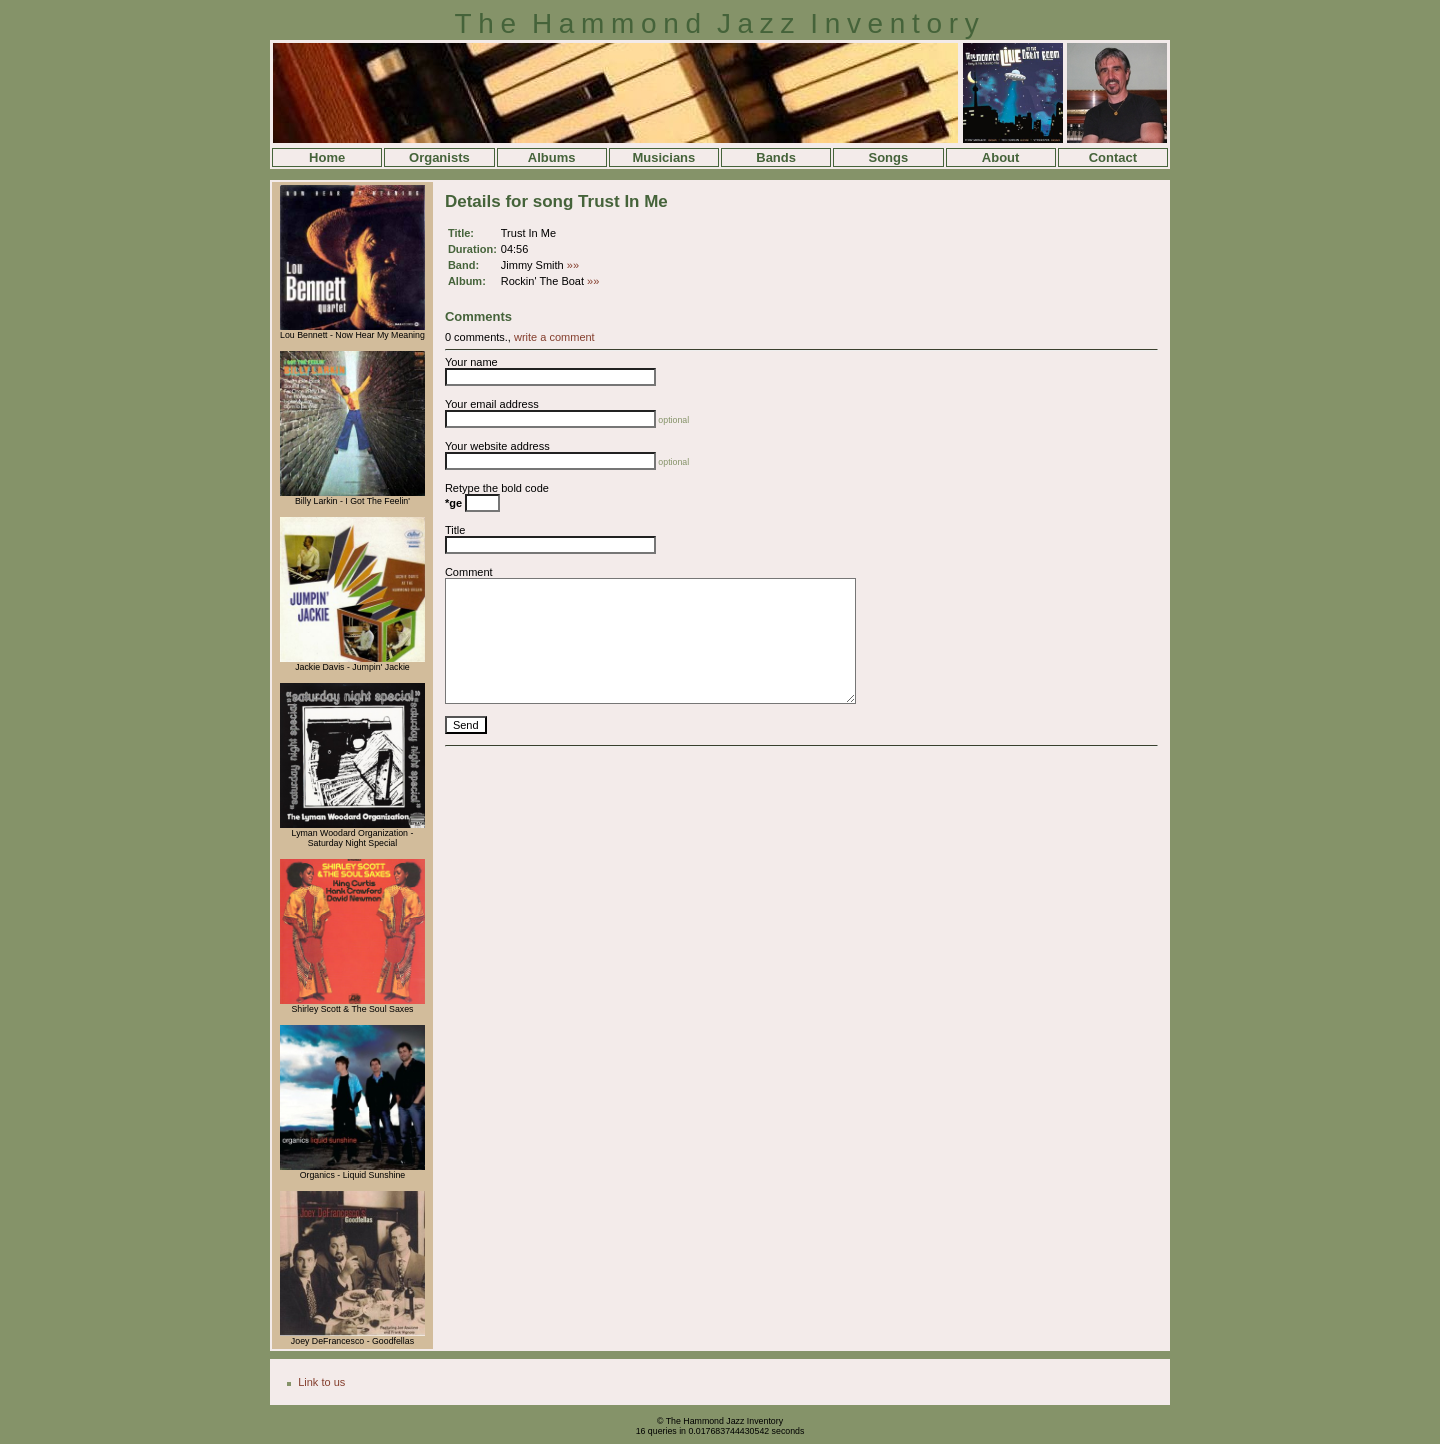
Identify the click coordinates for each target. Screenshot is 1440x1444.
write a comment (554, 337)
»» (573, 265)
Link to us (321, 1382)
